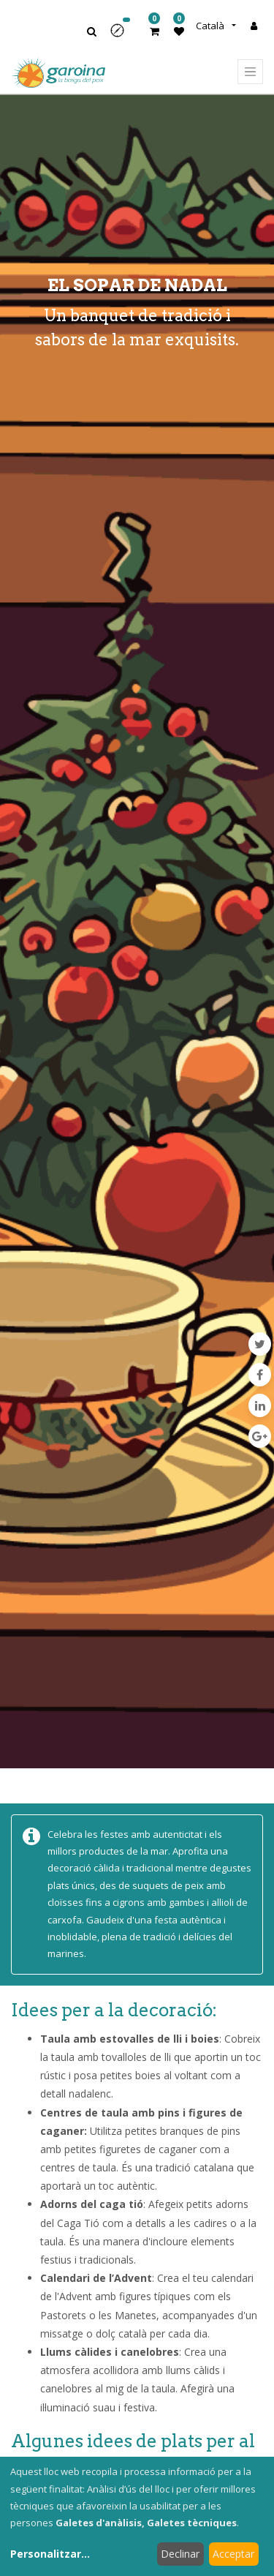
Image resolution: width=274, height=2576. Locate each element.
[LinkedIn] (259, 1405)
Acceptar (233, 2554)
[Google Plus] (259, 1436)
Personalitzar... (50, 2554)
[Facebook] (259, 1374)
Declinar (180, 2554)
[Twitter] (259, 1344)
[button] (122, 35)
